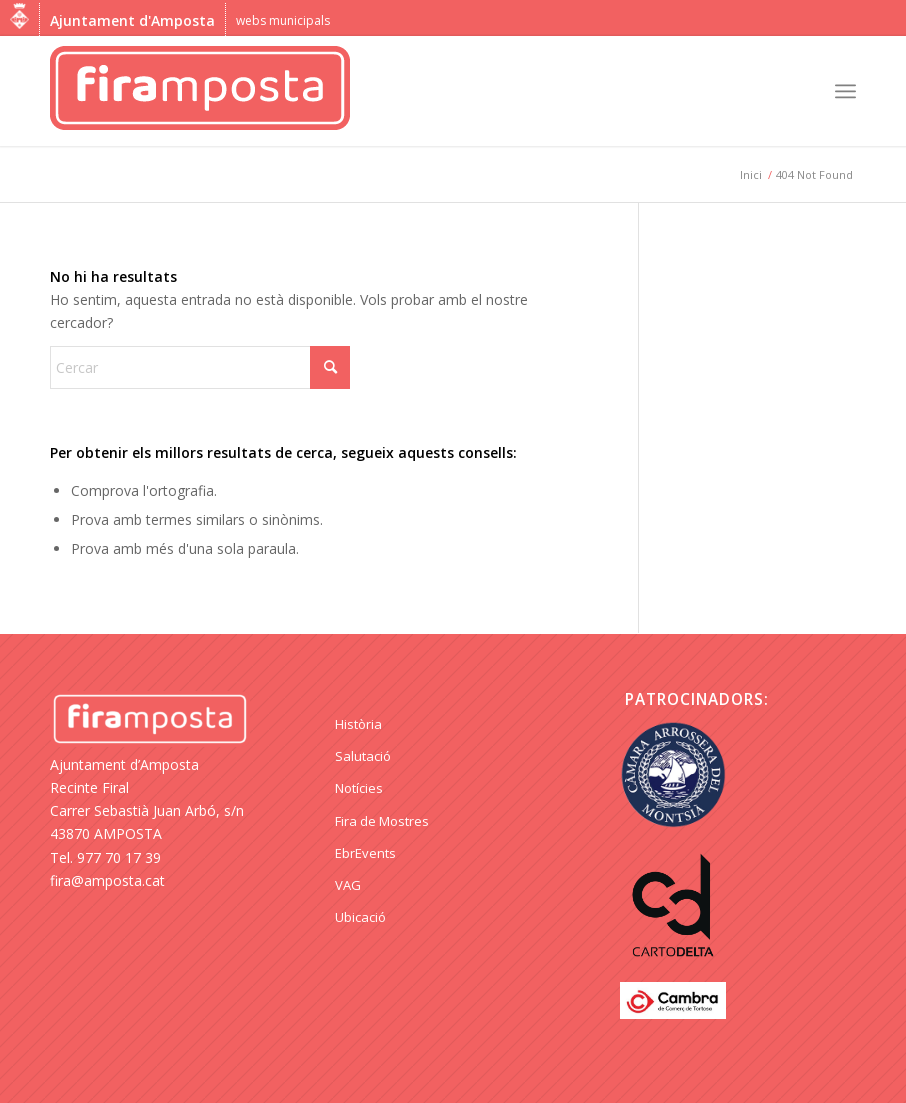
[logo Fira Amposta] (200, 91)
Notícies (359, 788)
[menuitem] (845, 91)
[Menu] (845, 91)
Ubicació (360, 917)
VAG (348, 885)
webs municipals (283, 20)
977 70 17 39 (119, 857)
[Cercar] (200, 367)
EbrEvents (365, 853)
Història (358, 724)
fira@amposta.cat (107, 880)
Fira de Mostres (382, 821)
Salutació (363, 756)
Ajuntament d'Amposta (132, 20)
